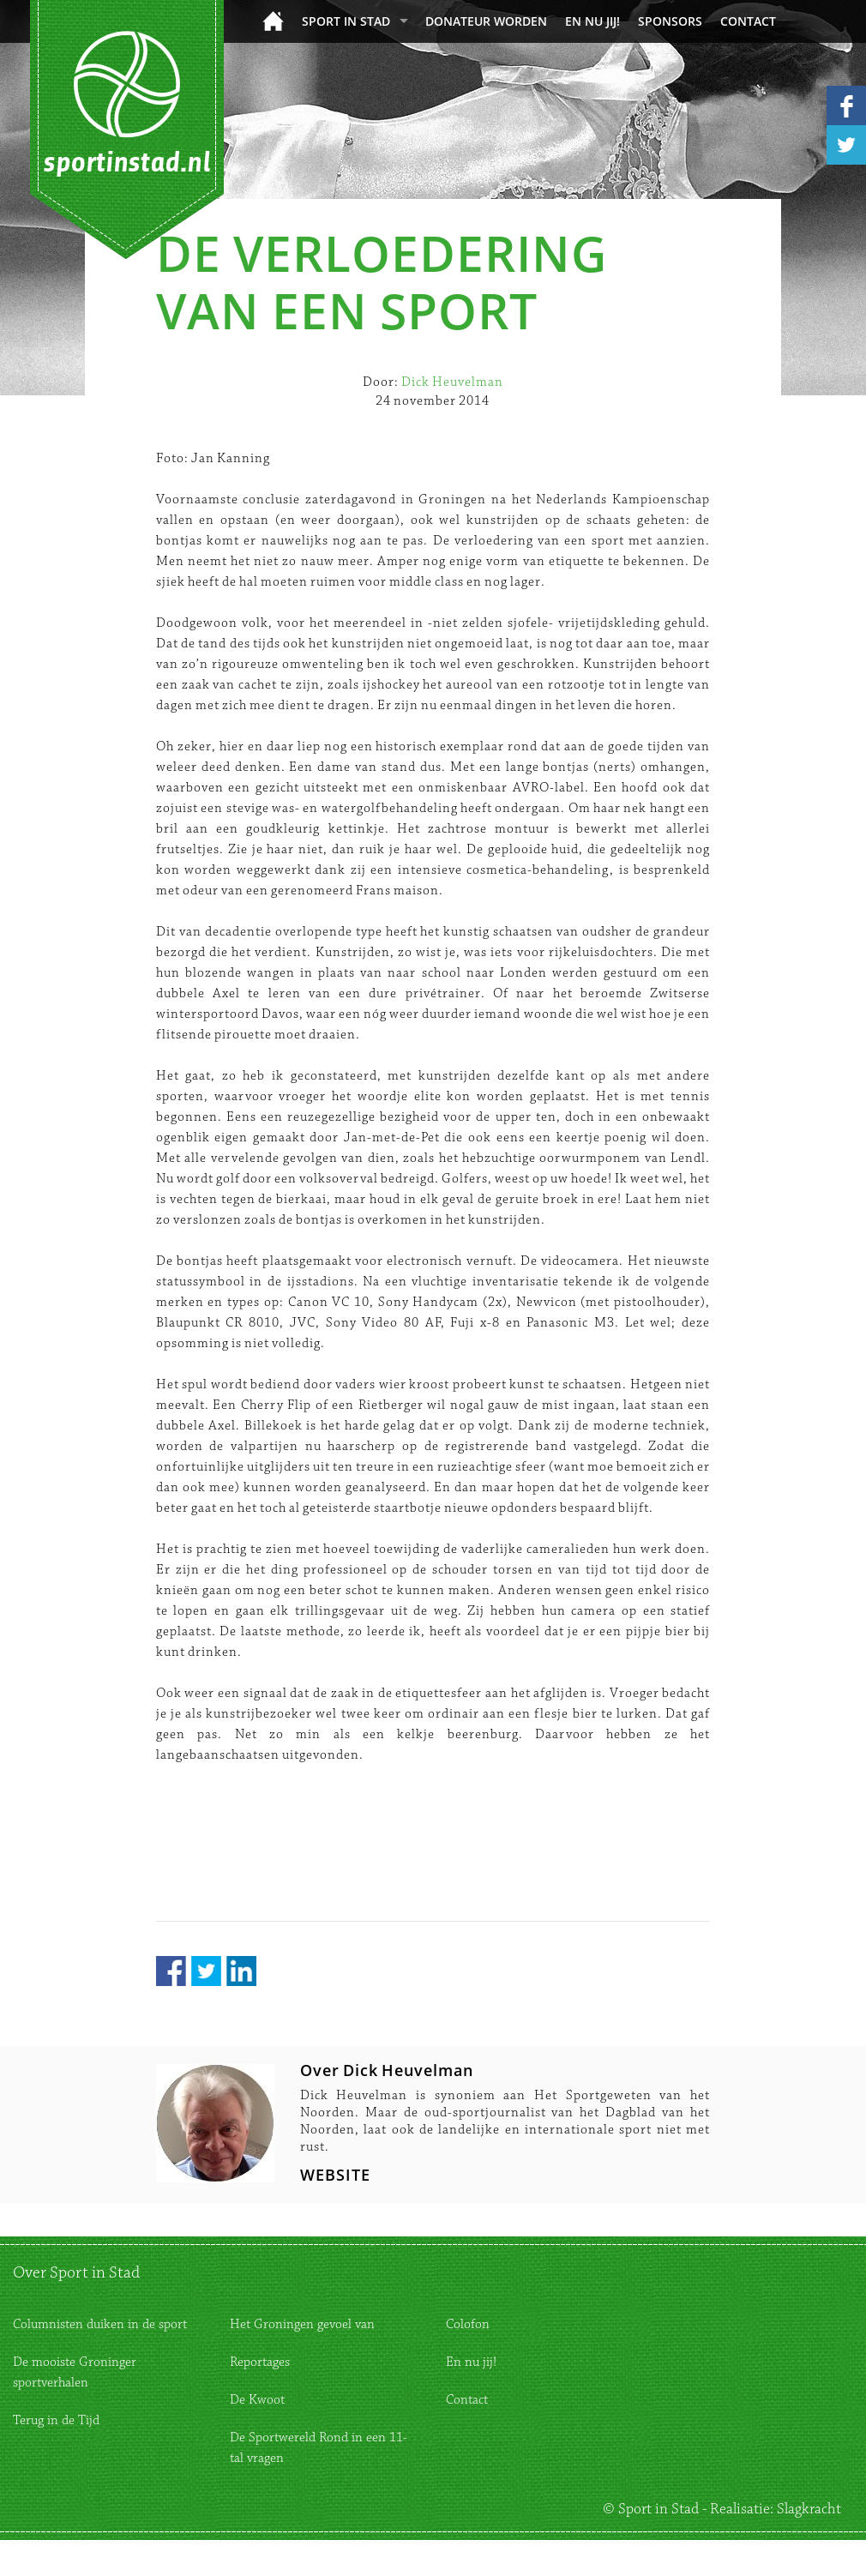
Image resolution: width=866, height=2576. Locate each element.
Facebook (171, 1971)
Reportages (260, 2362)
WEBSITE (335, 2174)
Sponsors (670, 21)
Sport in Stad (346, 21)
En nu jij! (592, 21)
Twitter (206, 1971)
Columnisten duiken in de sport (100, 2324)
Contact (748, 21)
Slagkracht (809, 2509)
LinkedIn (241, 1971)
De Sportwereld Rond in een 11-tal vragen (318, 2447)
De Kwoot (257, 2400)
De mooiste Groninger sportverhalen (74, 2372)
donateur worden (486, 21)
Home (273, 21)
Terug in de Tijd (56, 2420)
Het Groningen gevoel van (302, 2324)
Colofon (468, 2324)
